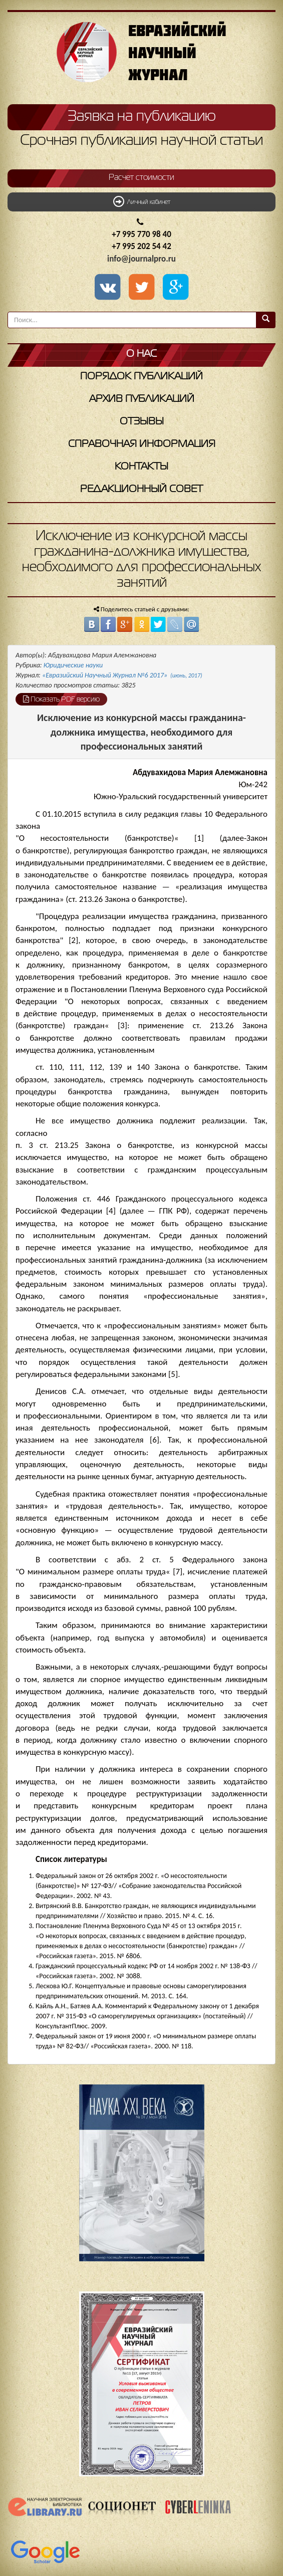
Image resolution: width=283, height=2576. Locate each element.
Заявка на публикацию (142, 116)
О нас (141, 354)
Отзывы (142, 421)
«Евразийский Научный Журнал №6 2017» (122, 675)
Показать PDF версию (61, 698)
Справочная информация (141, 444)
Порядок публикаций (141, 376)
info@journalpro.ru (141, 259)
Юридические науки (73, 665)
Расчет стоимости (141, 177)
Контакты (141, 466)
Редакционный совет (141, 489)
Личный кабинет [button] (141, 201)
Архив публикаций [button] (141, 399)
